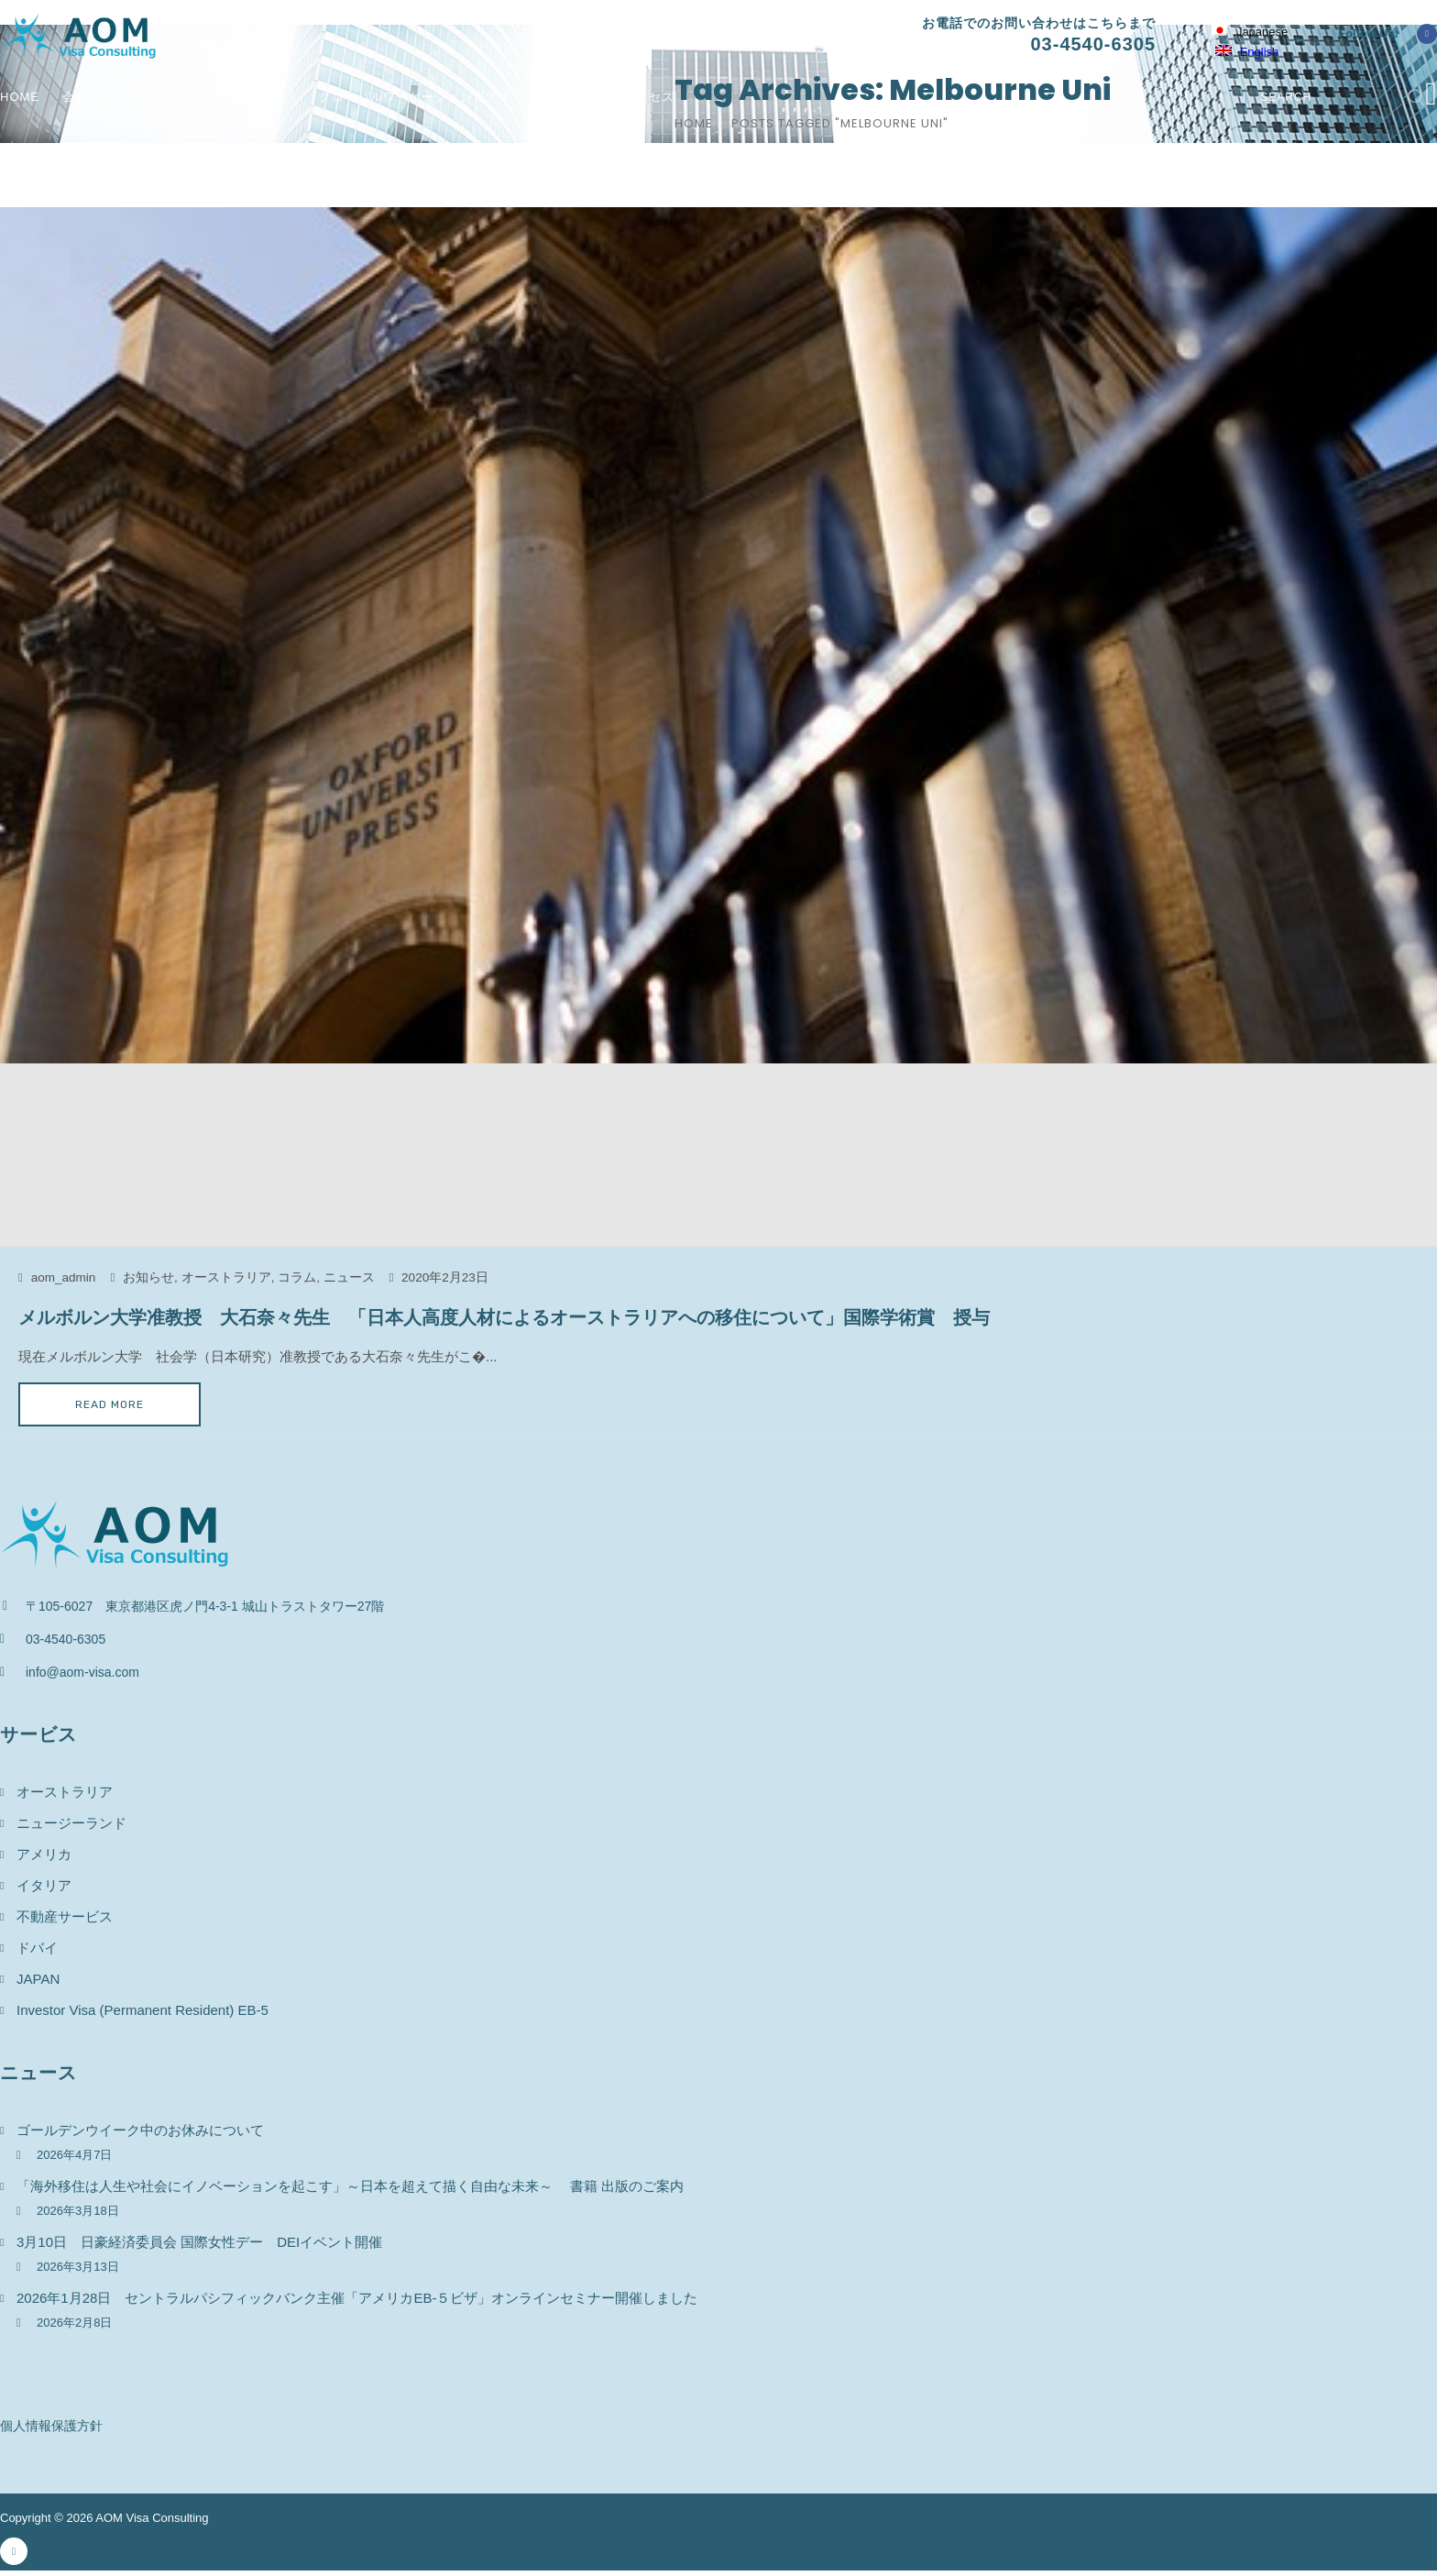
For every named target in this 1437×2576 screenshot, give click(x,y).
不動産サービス (64, 1916)
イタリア (43, 1885)
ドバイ (37, 1947)
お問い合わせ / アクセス (604, 97)
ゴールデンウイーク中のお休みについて (140, 2130)
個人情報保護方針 (51, 2425)
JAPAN (38, 1979)
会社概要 (88, 97)
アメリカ (43, 1854)
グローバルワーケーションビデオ (415, 97)
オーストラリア (226, 1277)
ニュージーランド (71, 1823)
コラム (297, 1277)
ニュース (258, 97)
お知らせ (148, 1277)
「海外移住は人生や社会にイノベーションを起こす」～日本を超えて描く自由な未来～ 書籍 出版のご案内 (350, 2186)
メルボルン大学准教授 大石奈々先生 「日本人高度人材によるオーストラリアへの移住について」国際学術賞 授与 (504, 1317)
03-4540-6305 (1093, 44)
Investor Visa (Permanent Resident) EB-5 (142, 2010)
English (1246, 52)
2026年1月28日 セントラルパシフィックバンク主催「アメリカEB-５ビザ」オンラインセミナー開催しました (356, 2298)
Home (19, 97)
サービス (173, 97)
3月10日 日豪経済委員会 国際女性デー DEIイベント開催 (206, 2242)
